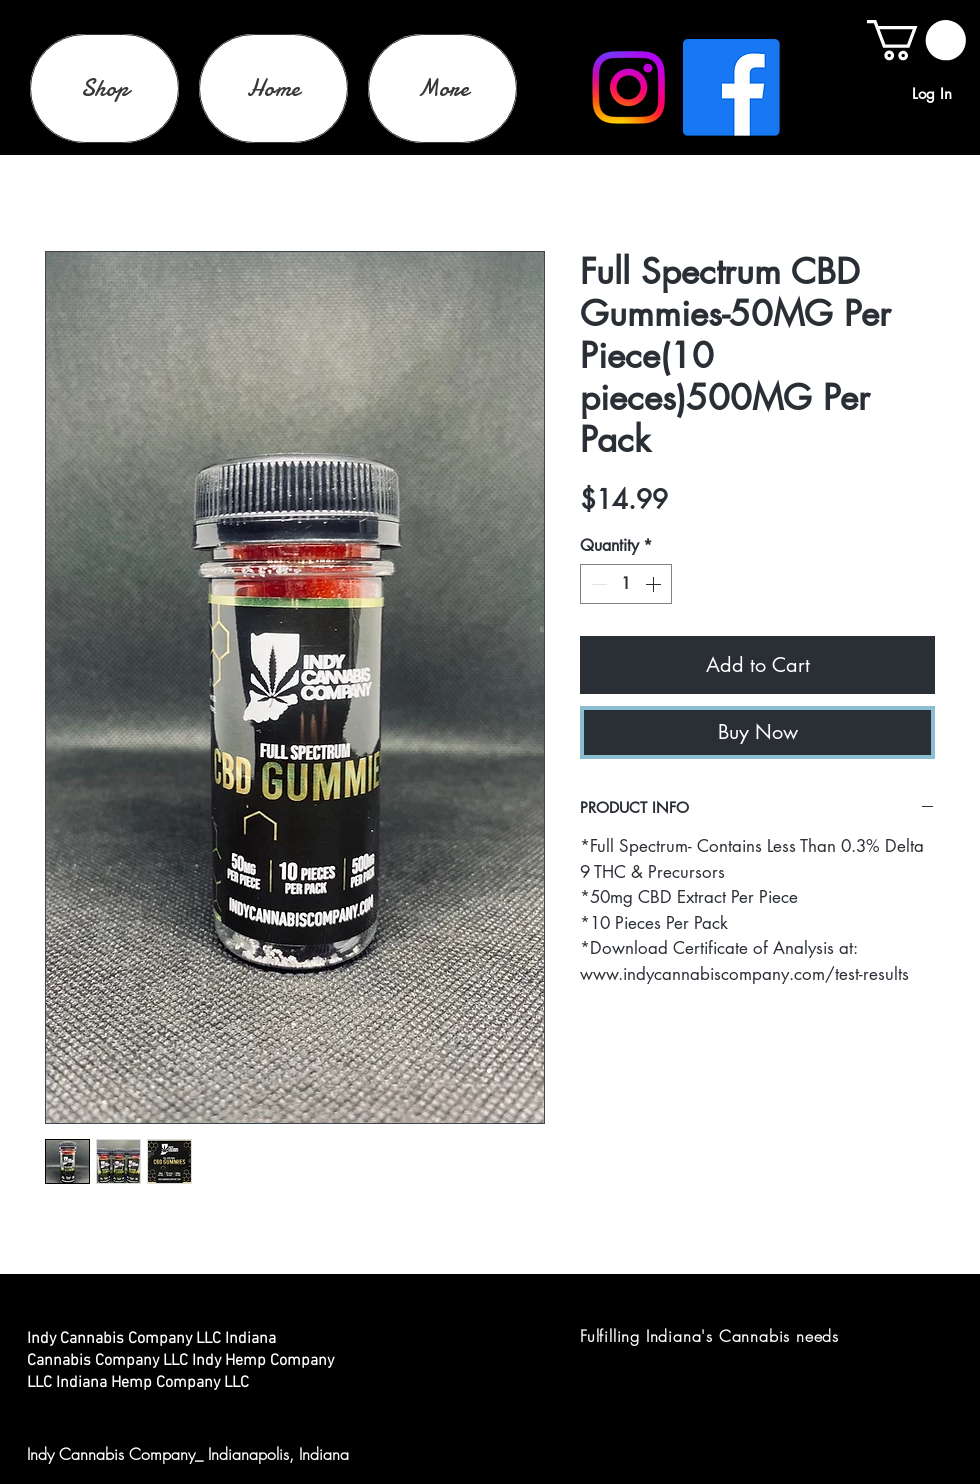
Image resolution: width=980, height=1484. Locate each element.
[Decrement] (597, 584)
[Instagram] (628, 87)
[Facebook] (731, 87)
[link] (916, 40)
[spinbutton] (626, 584)
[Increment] (655, 584)
